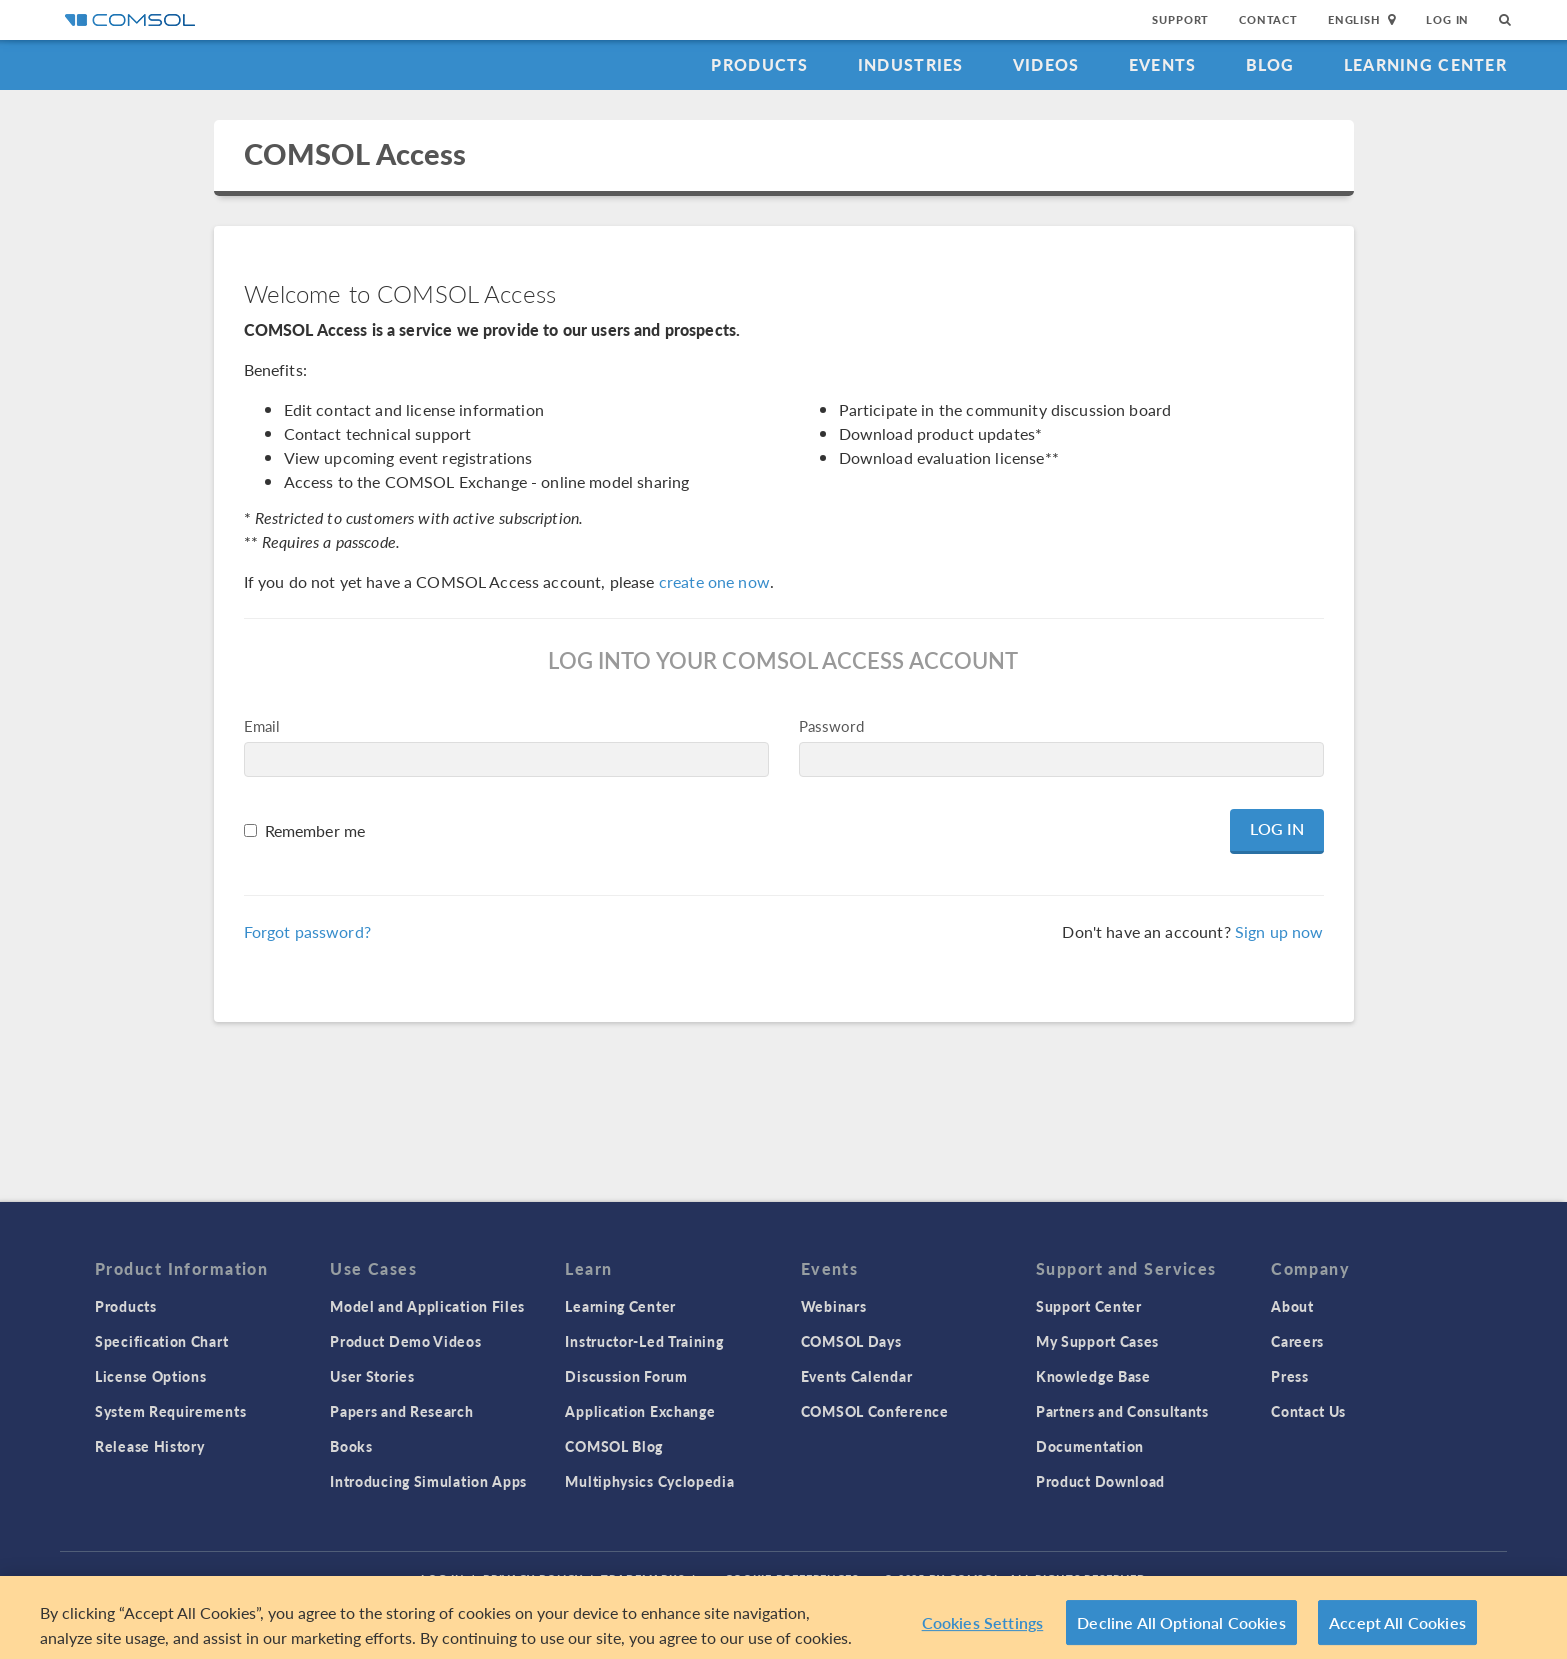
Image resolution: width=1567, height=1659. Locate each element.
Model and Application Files (427, 1306)
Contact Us (1308, 1411)
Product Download (1100, 1481)
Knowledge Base (1093, 1376)
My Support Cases (1097, 1341)
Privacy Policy (533, 1578)
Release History (150, 1446)
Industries (911, 64)
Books (351, 1446)
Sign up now (1279, 931)
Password (831, 725)
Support (1180, 19)
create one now (714, 581)
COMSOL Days (851, 1341)
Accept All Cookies (1397, 1627)
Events (1163, 64)
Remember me (315, 830)
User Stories (372, 1376)
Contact (1268, 19)
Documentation (1090, 1446)
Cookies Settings (983, 1627)
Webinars (834, 1306)
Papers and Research (401, 1411)
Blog (1270, 64)
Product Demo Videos (405, 1341)
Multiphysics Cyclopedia (649, 1481)
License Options (151, 1376)
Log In (1447, 19)
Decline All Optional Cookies (1181, 1627)
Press (1290, 1376)
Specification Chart (161, 1341)
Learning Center (1425, 64)
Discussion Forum (626, 1376)
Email (262, 725)
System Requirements (170, 1411)
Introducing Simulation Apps (428, 1481)
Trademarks (643, 1578)
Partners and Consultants (1122, 1411)
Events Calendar (857, 1376)
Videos (1046, 64)
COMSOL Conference (875, 1411)
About (1292, 1306)
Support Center (1089, 1306)
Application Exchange (640, 1411)
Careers (1297, 1341)
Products (759, 64)
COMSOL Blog (614, 1446)
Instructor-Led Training (644, 1341)
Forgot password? (307, 931)
